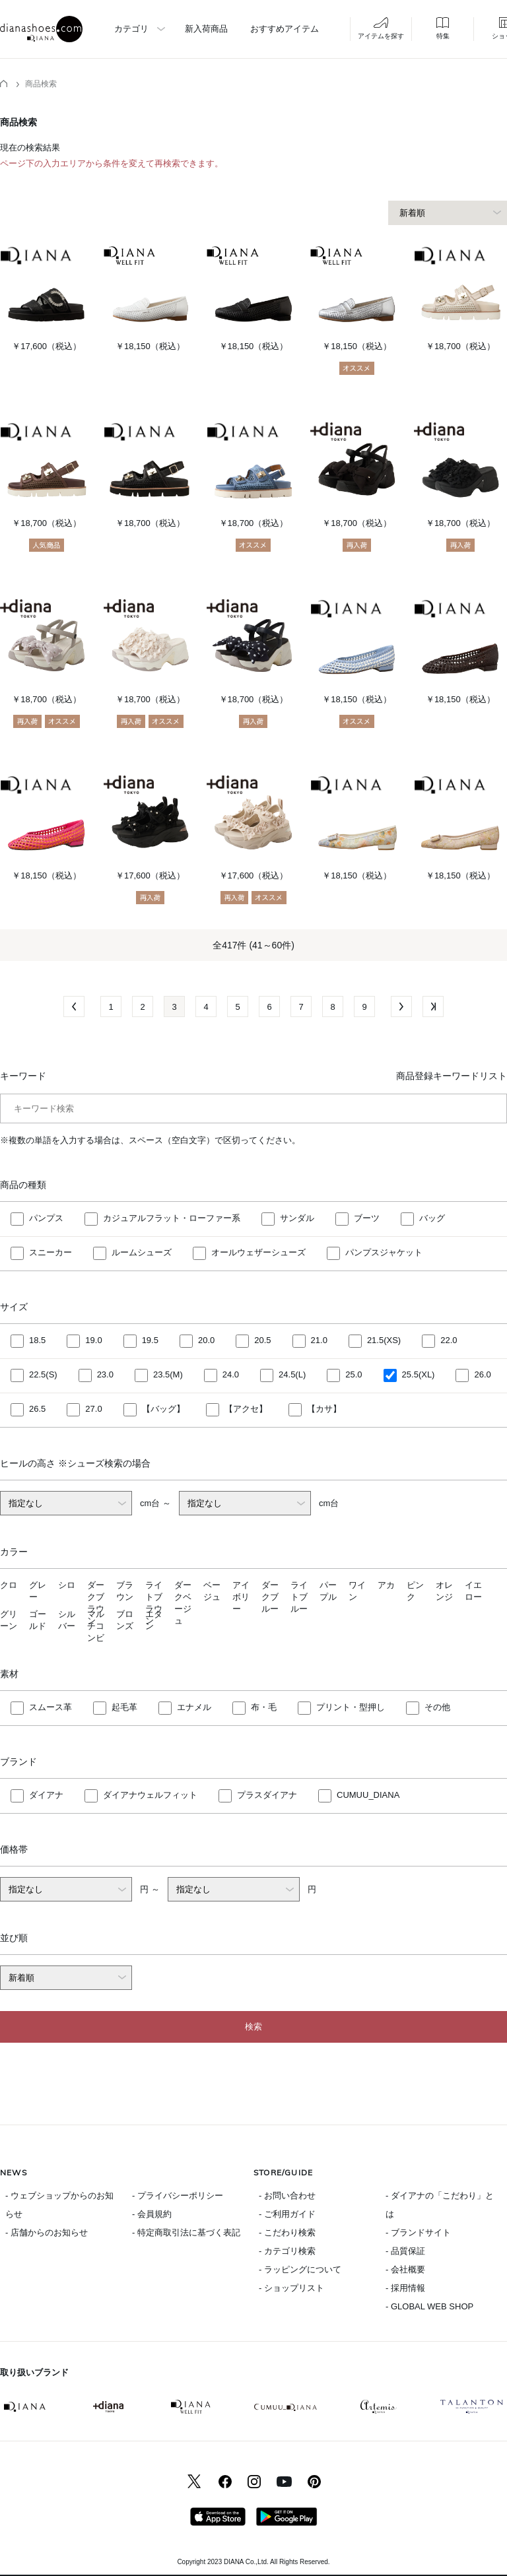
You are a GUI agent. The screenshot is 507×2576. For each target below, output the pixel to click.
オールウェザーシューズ (258, 1253)
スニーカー (50, 1253)
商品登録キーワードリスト (451, 1076)
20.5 (262, 1341)
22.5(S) (43, 1375)
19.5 (150, 1341)
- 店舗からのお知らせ (46, 2232)
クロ (8, 1585)
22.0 (448, 1341)
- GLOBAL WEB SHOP (429, 2306)
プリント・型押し (350, 1707)
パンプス (46, 1219)
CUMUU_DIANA (368, 1795)
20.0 (206, 1341)
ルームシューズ (142, 1253)
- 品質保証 (405, 2251)
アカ (386, 1585)
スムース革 (50, 1707)
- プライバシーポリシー (177, 2195)
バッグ (432, 1219)
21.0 (319, 1341)
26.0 (482, 1375)
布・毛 (264, 1707)
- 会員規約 (152, 2214)
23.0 (105, 1375)
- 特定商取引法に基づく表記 (186, 2232)
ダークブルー (270, 1597)
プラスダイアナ (267, 1795)
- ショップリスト (291, 2288)
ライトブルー (299, 1597)
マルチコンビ (95, 1626)
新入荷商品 (206, 29)
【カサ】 (324, 1409)
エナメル (194, 1707)
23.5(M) (168, 1375)
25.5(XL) (418, 1375)
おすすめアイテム (284, 29)
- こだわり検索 (287, 2232)
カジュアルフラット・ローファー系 (171, 1219)
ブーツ (367, 1219)
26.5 (37, 1409)
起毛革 (124, 1707)
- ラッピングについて (300, 2269)
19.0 (93, 1341)
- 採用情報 (405, 2288)
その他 (437, 1707)
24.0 (230, 1375)
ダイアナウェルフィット (150, 1795)
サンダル (297, 1219)
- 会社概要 (405, 2269)
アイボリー (241, 1597)
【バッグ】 (163, 1409)
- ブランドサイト (418, 2232)
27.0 (93, 1409)
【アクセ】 (245, 1409)
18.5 (37, 1341)
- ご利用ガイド (287, 2214)
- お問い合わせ (287, 2195)
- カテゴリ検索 (287, 2251)
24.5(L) (292, 1375)
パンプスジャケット (383, 1253)
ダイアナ (46, 1795)
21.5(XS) (384, 1341)
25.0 (353, 1375)
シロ (66, 1585)
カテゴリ (131, 29)
